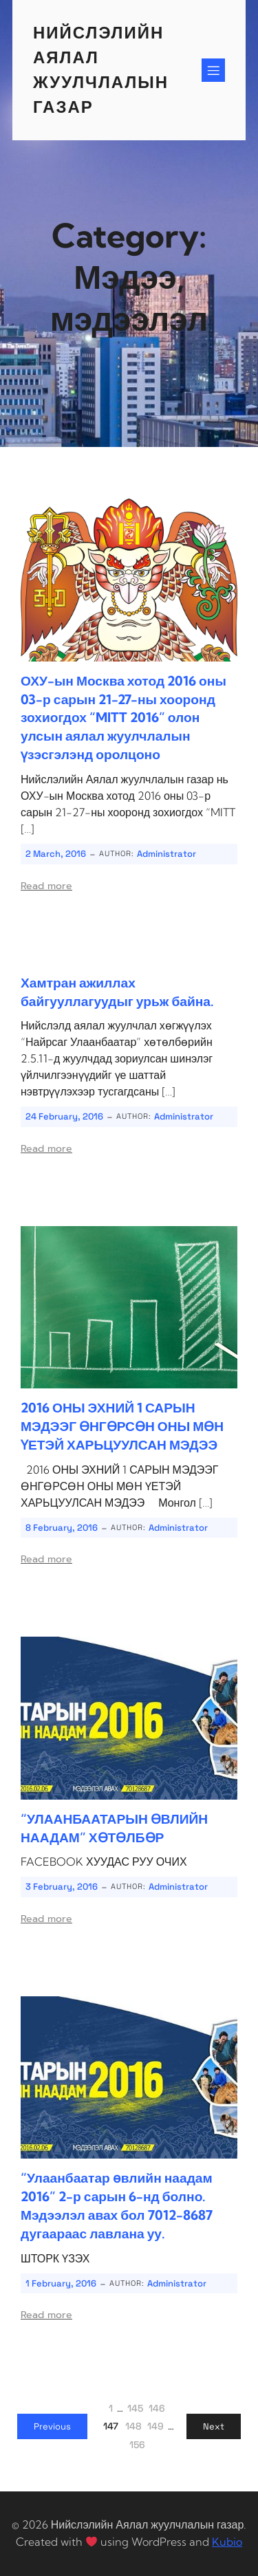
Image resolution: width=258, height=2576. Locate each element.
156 (137, 2444)
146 (157, 2408)
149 (155, 2426)
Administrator (166, 854)
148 (133, 2426)
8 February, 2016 (61, 1527)
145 (135, 2408)
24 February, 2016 (64, 1116)
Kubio (227, 2541)
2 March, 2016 (55, 854)
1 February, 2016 (60, 2283)
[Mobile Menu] (213, 70)
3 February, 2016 (61, 1886)
